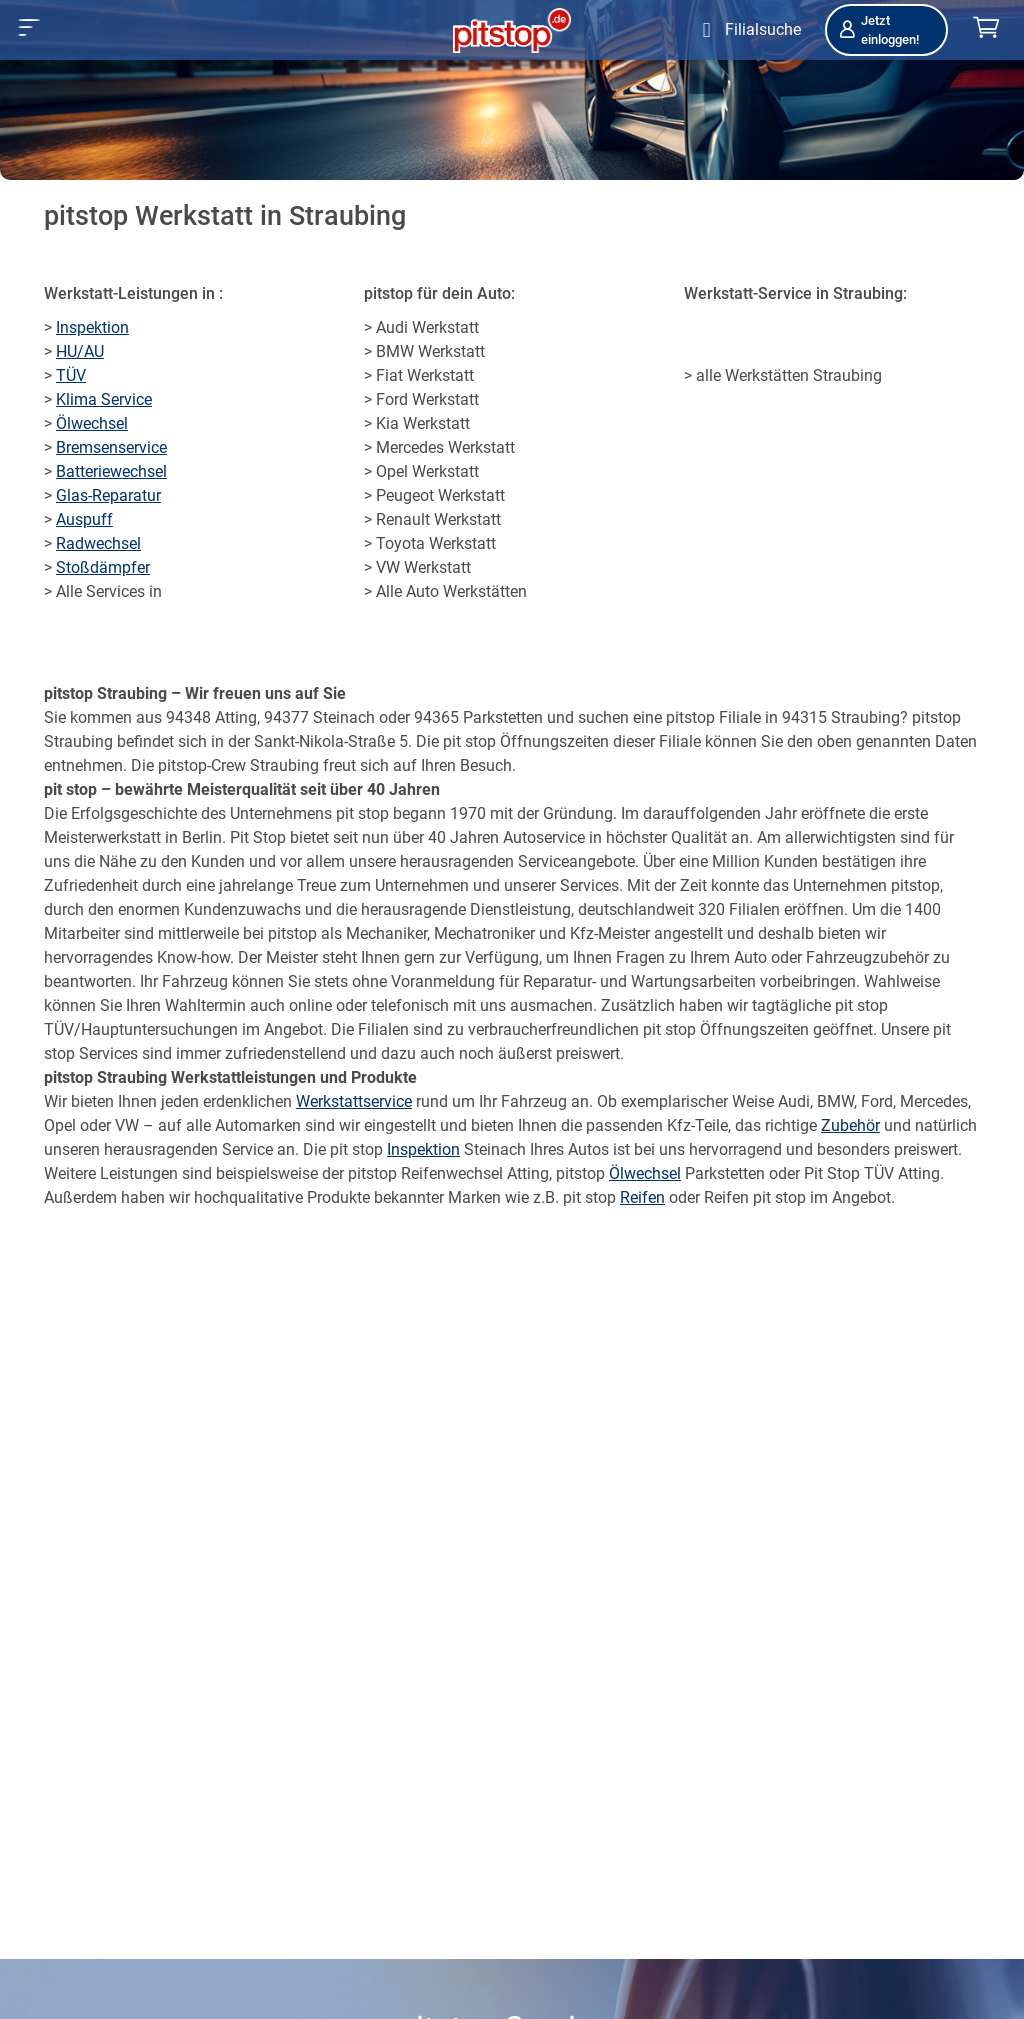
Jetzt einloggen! (878, 30)
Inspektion (92, 327)
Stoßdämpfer (103, 567)
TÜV (71, 375)
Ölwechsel (92, 423)
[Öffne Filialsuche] (747, 30)
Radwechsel (98, 543)
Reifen (642, 1197)
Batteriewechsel (111, 471)
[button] (29, 27)
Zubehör (850, 1125)
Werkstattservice (354, 1101)
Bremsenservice (111, 447)
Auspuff (84, 519)
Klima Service (104, 399)
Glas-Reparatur (108, 495)
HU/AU (80, 351)
